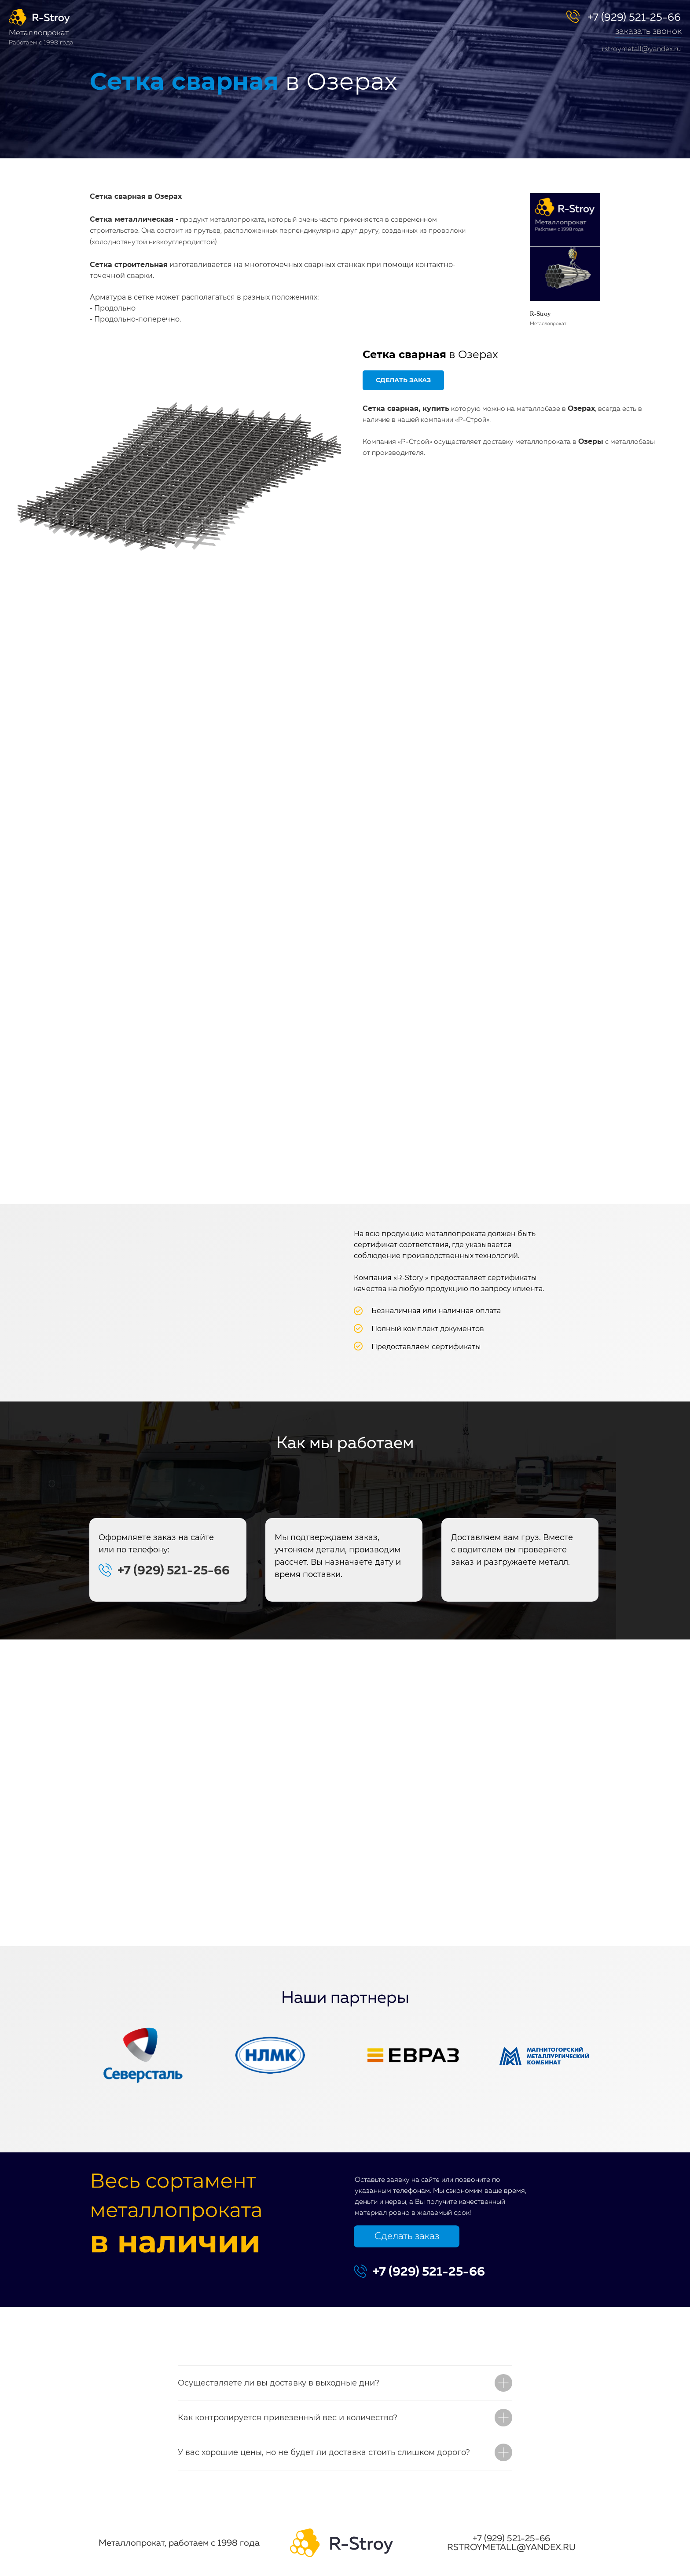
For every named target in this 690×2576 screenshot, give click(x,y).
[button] (403, 380)
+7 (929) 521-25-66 (634, 17)
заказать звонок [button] (648, 31)
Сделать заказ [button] (406, 2236)
